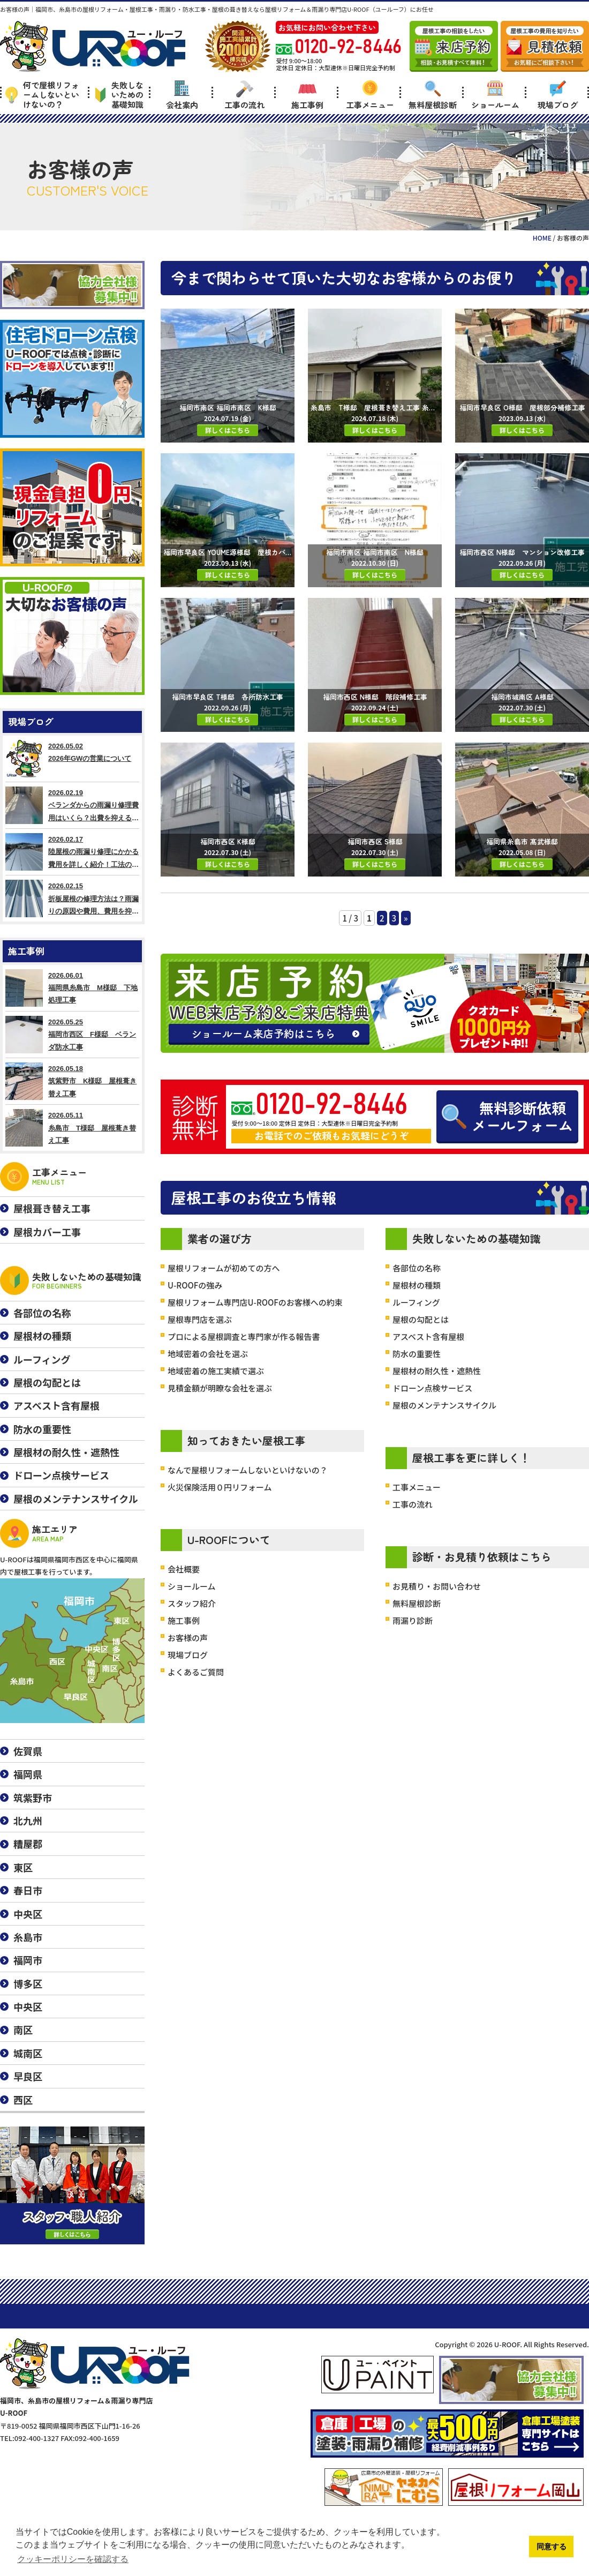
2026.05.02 (72, 758)
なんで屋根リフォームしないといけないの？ (248, 1470)
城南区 (27, 2053)
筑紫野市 (32, 1797)
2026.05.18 (72, 1081)
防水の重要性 (416, 1353)
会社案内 (182, 95)
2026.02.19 (72, 805)
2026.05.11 (72, 1128)
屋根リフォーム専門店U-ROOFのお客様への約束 (255, 1302)
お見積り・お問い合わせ (436, 1586)
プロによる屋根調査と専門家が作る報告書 (244, 1336)
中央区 (27, 1914)
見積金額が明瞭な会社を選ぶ (220, 1388)
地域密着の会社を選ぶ (208, 1353)
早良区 (27, 2076)
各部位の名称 (416, 1268)
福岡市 (27, 1960)
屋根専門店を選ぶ (200, 1319)
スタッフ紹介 (192, 1603)
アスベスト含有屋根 (428, 1336)
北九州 (27, 1821)
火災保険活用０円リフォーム (220, 1487)
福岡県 (27, 1774)
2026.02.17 (72, 852)
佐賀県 (27, 1751)
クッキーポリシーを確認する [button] (73, 2559)
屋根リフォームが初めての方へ (224, 1268)
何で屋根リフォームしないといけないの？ (42, 94)
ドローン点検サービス (432, 1388)
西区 (23, 2100)
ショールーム (495, 95)
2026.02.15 (72, 898)
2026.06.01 (72, 988)
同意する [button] (552, 2546)
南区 (23, 2029)
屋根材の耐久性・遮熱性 (436, 1370)
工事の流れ (244, 95)
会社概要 (184, 1569)
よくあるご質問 (196, 1672)
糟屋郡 (27, 1844)
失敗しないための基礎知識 (119, 94)
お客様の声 (188, 1637)
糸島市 (27, 1937)
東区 (23, 1867)
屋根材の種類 (416, 1285)
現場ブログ (558, 95)
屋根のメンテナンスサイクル (444, 1405)
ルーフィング (416, 1302)
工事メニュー (370, 95)
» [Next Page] (406, 918)
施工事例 (307, 95)
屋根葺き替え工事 (51, 1208)
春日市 (27, 1890)
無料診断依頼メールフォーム (507, 1116)
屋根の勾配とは (420, 1319)
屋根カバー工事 (47, 1232)
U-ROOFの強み (195, 1285)
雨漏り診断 (412, 1620)
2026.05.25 (72, 1034)
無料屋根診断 (433, 95)
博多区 (27, 1983)
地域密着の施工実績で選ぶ (216, 1370)
